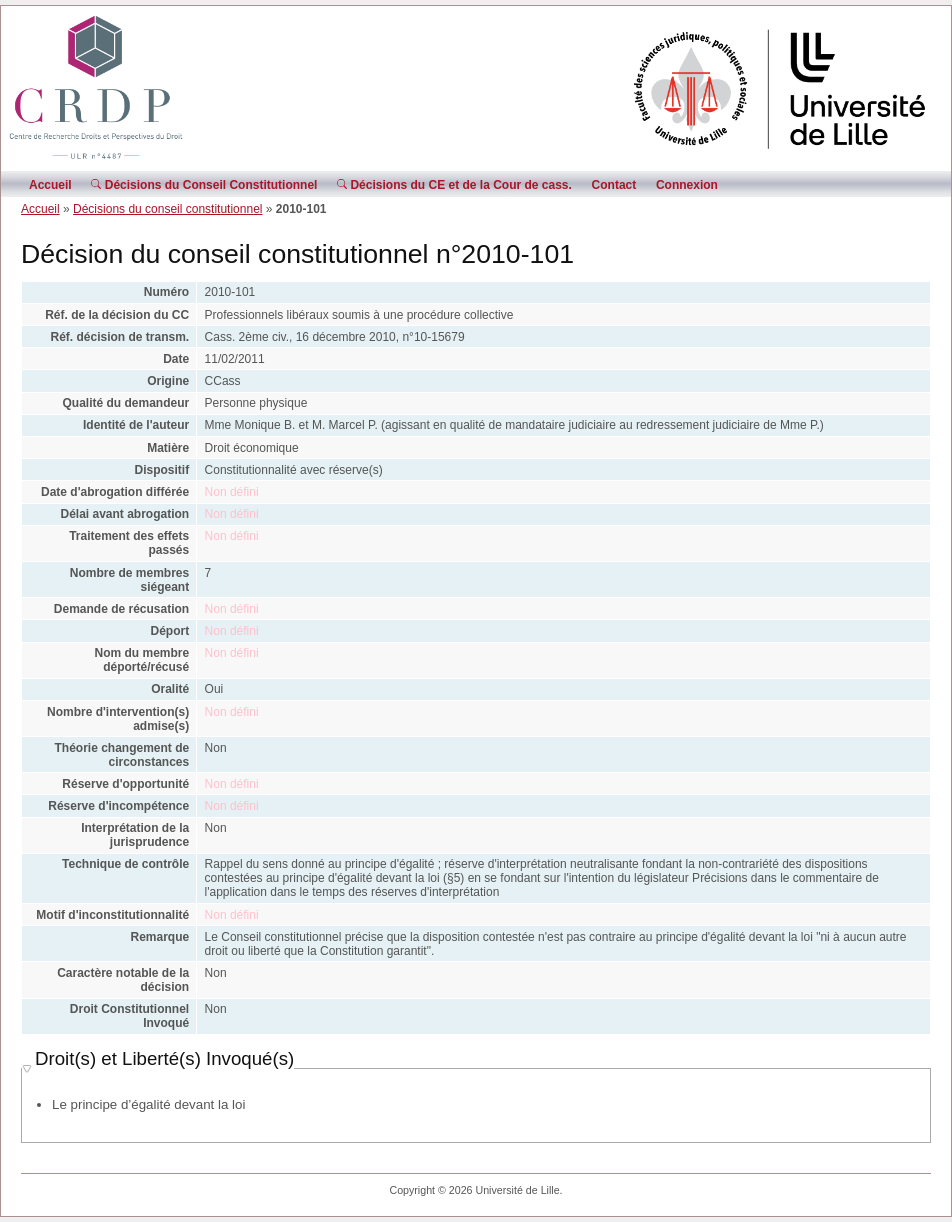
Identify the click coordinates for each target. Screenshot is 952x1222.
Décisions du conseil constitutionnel (167, 209)
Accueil (50, 185)
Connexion (687, 185)
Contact (614, 185)
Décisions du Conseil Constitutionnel (204, 185)
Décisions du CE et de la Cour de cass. (454, 185)
